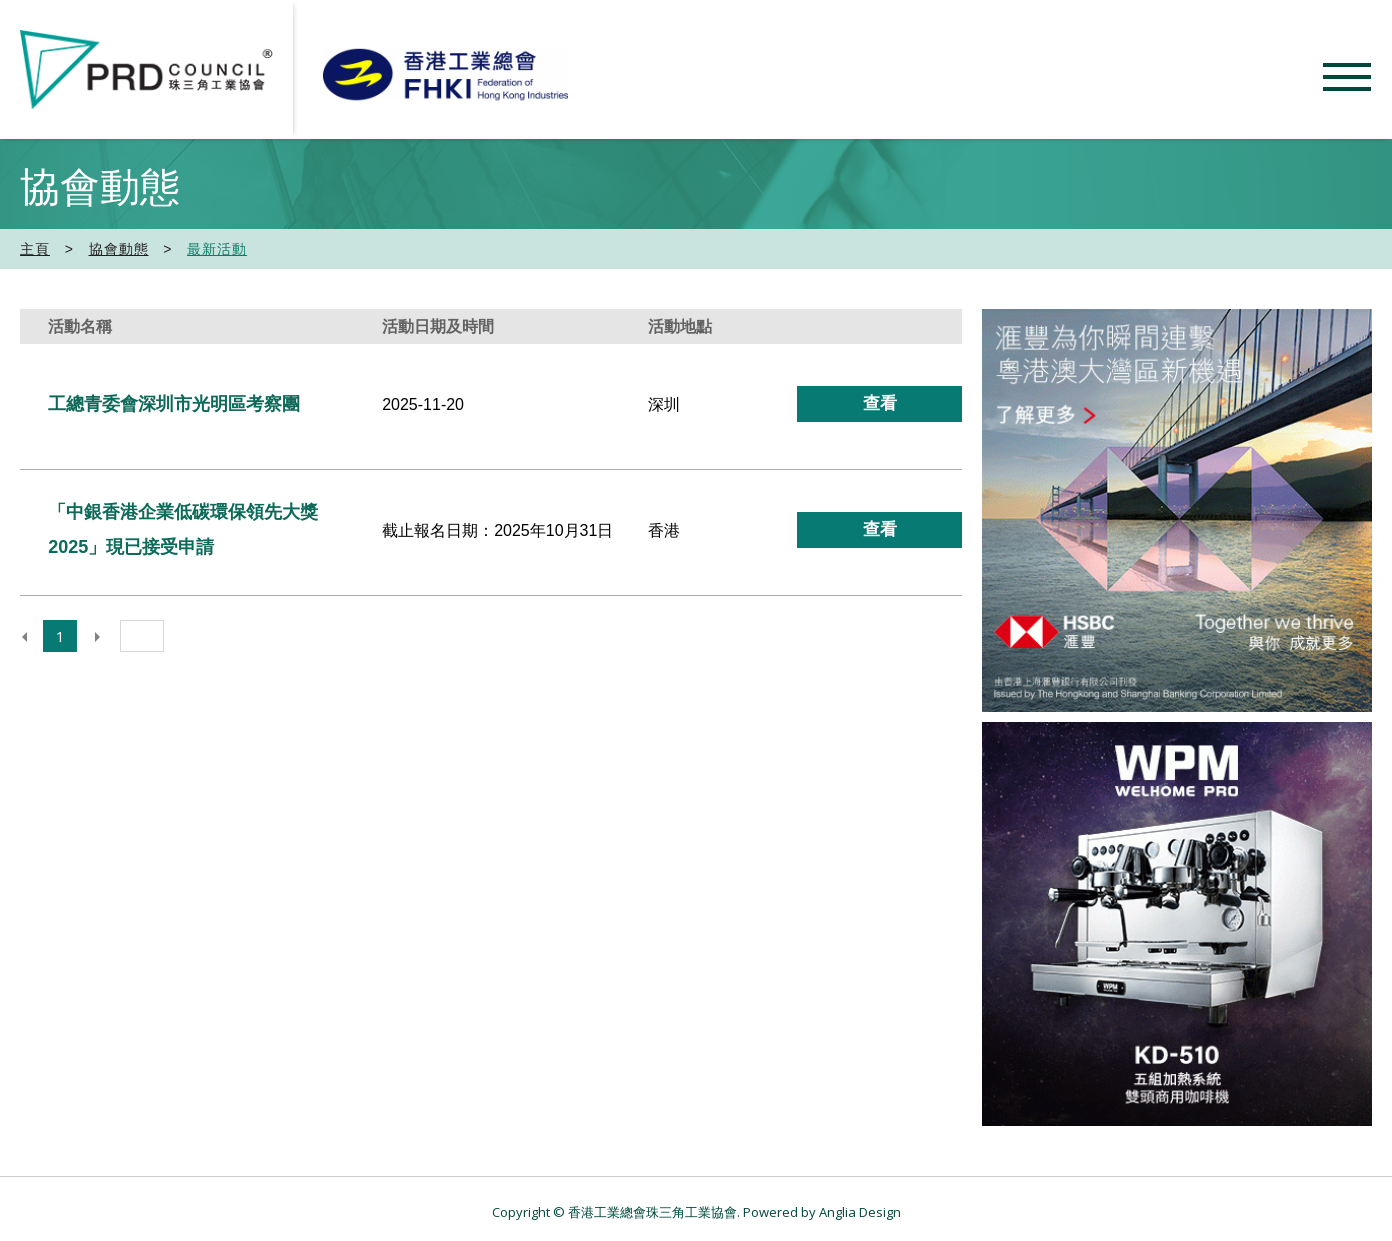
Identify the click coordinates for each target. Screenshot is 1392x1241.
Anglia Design (860, 1212)
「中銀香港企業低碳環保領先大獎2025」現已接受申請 (183, 529)
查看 (880, 403)
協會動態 (119, 249)
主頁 (35, 249)
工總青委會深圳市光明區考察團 (174, 404)
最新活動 (217, 249)
